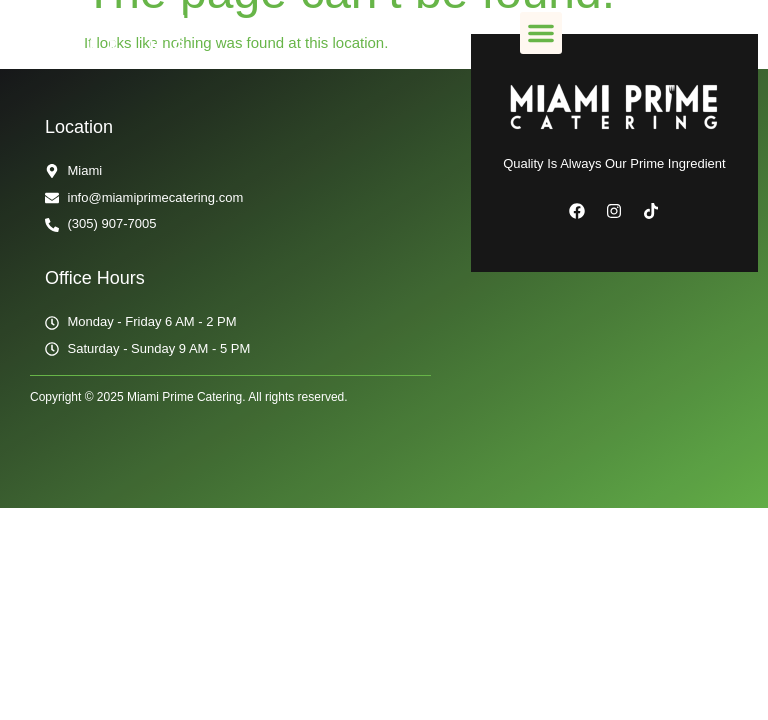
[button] (541, 33)
